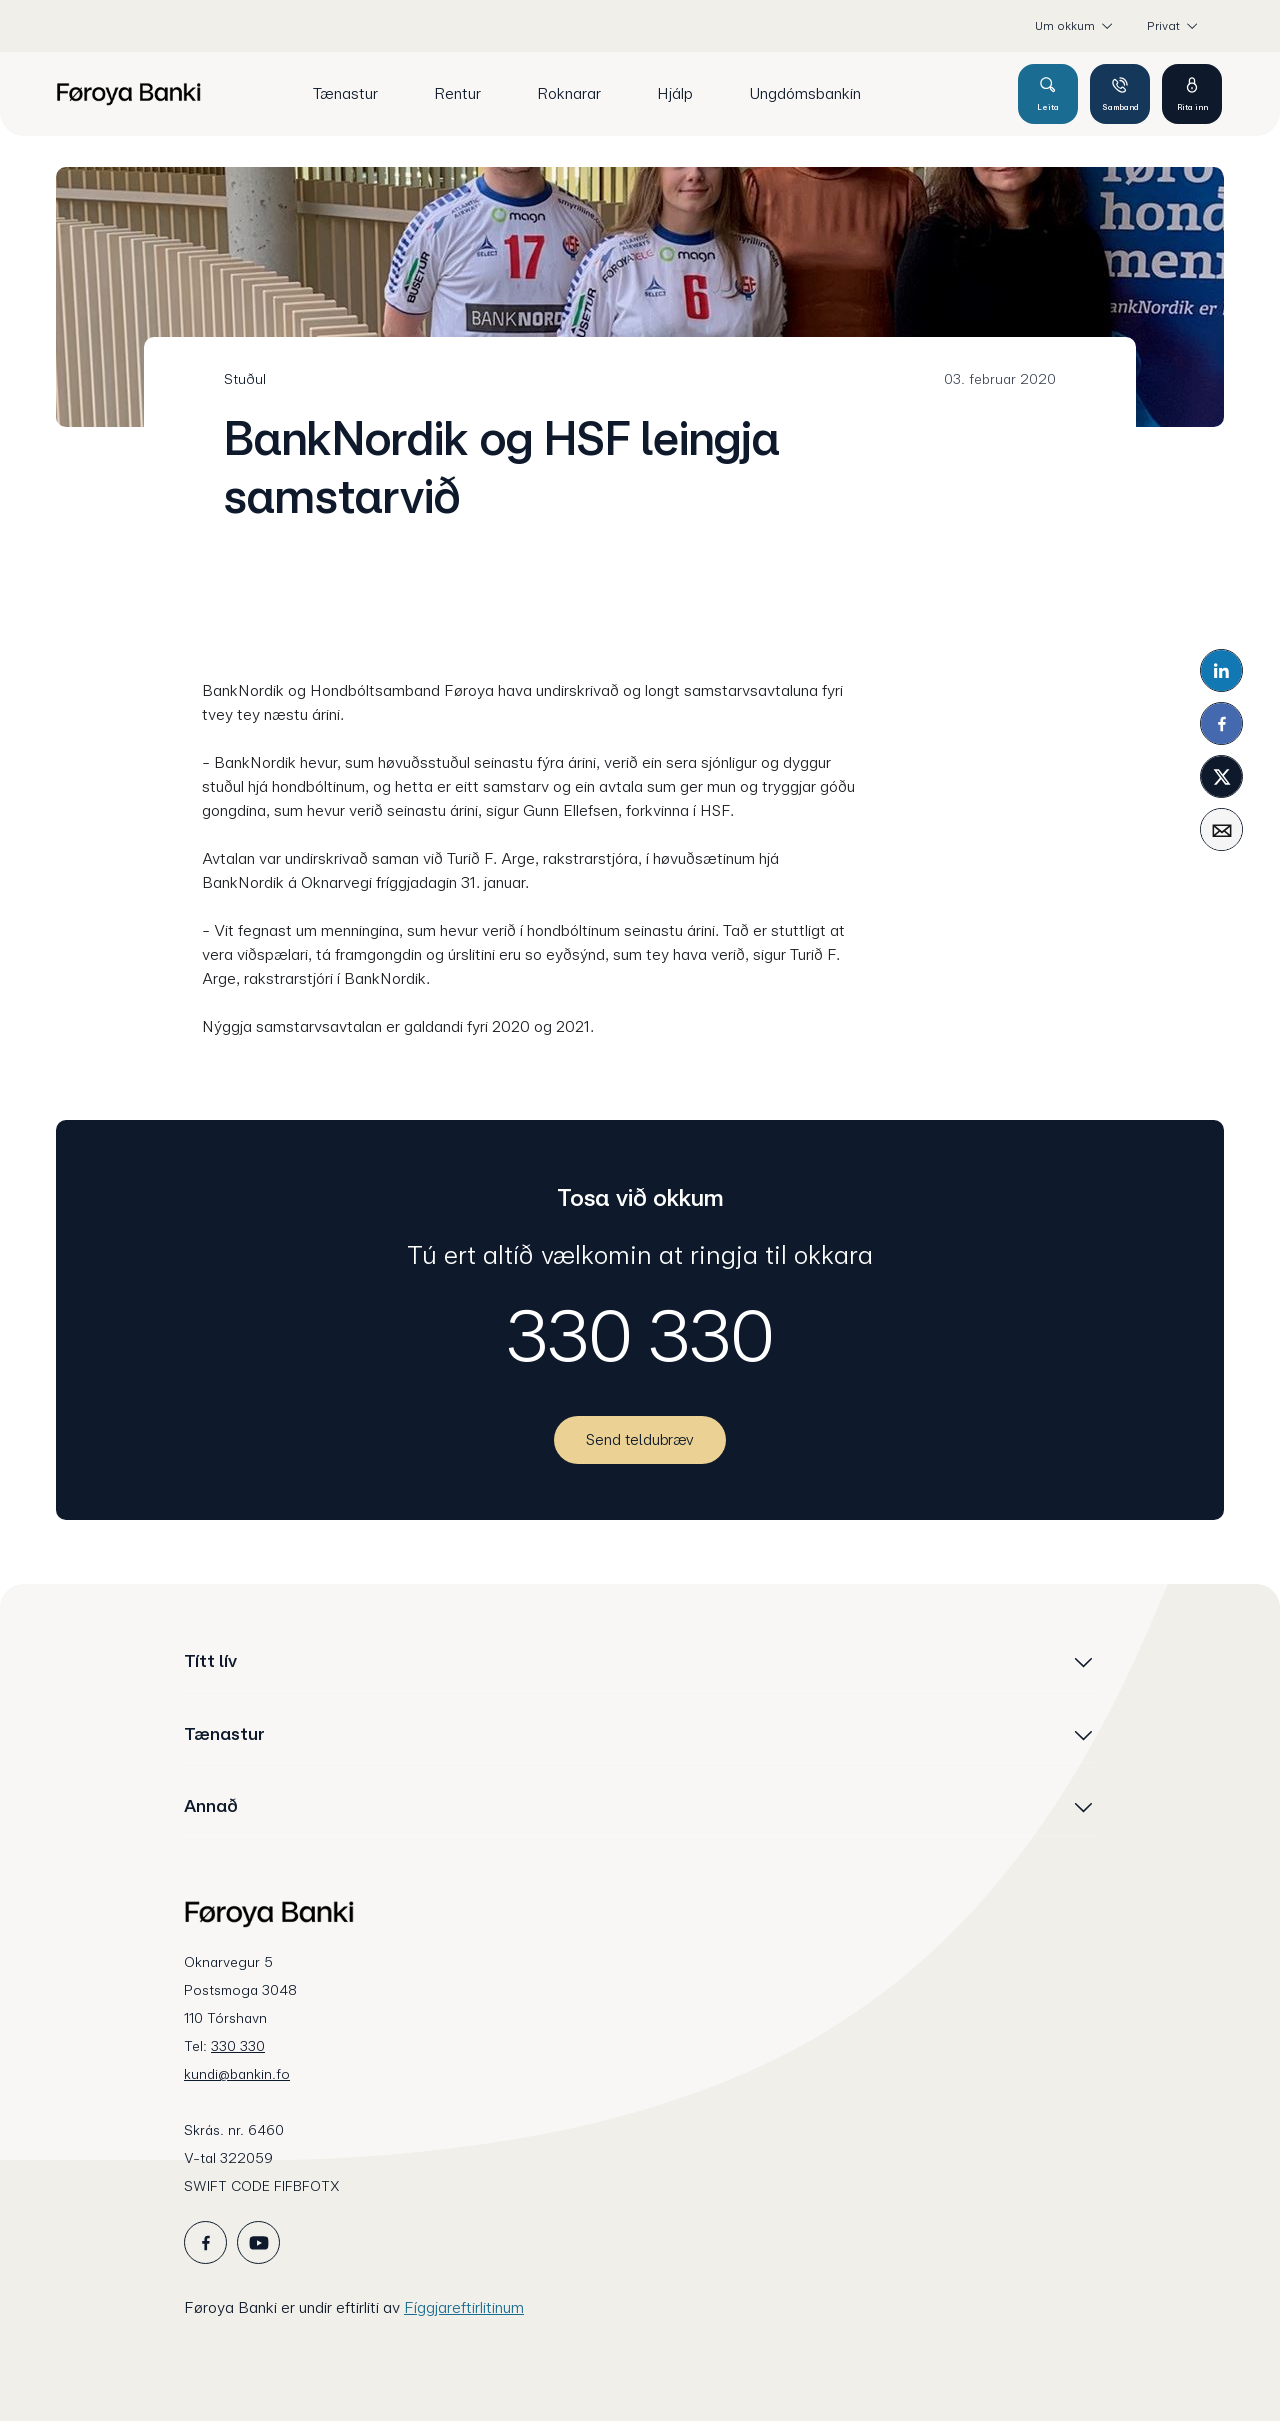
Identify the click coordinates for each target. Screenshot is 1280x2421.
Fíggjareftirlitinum (464, 2307)
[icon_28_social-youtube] (258, 2242)
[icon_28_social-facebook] (205, 2242)
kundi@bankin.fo (237, 2074)
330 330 (640, 1336)
